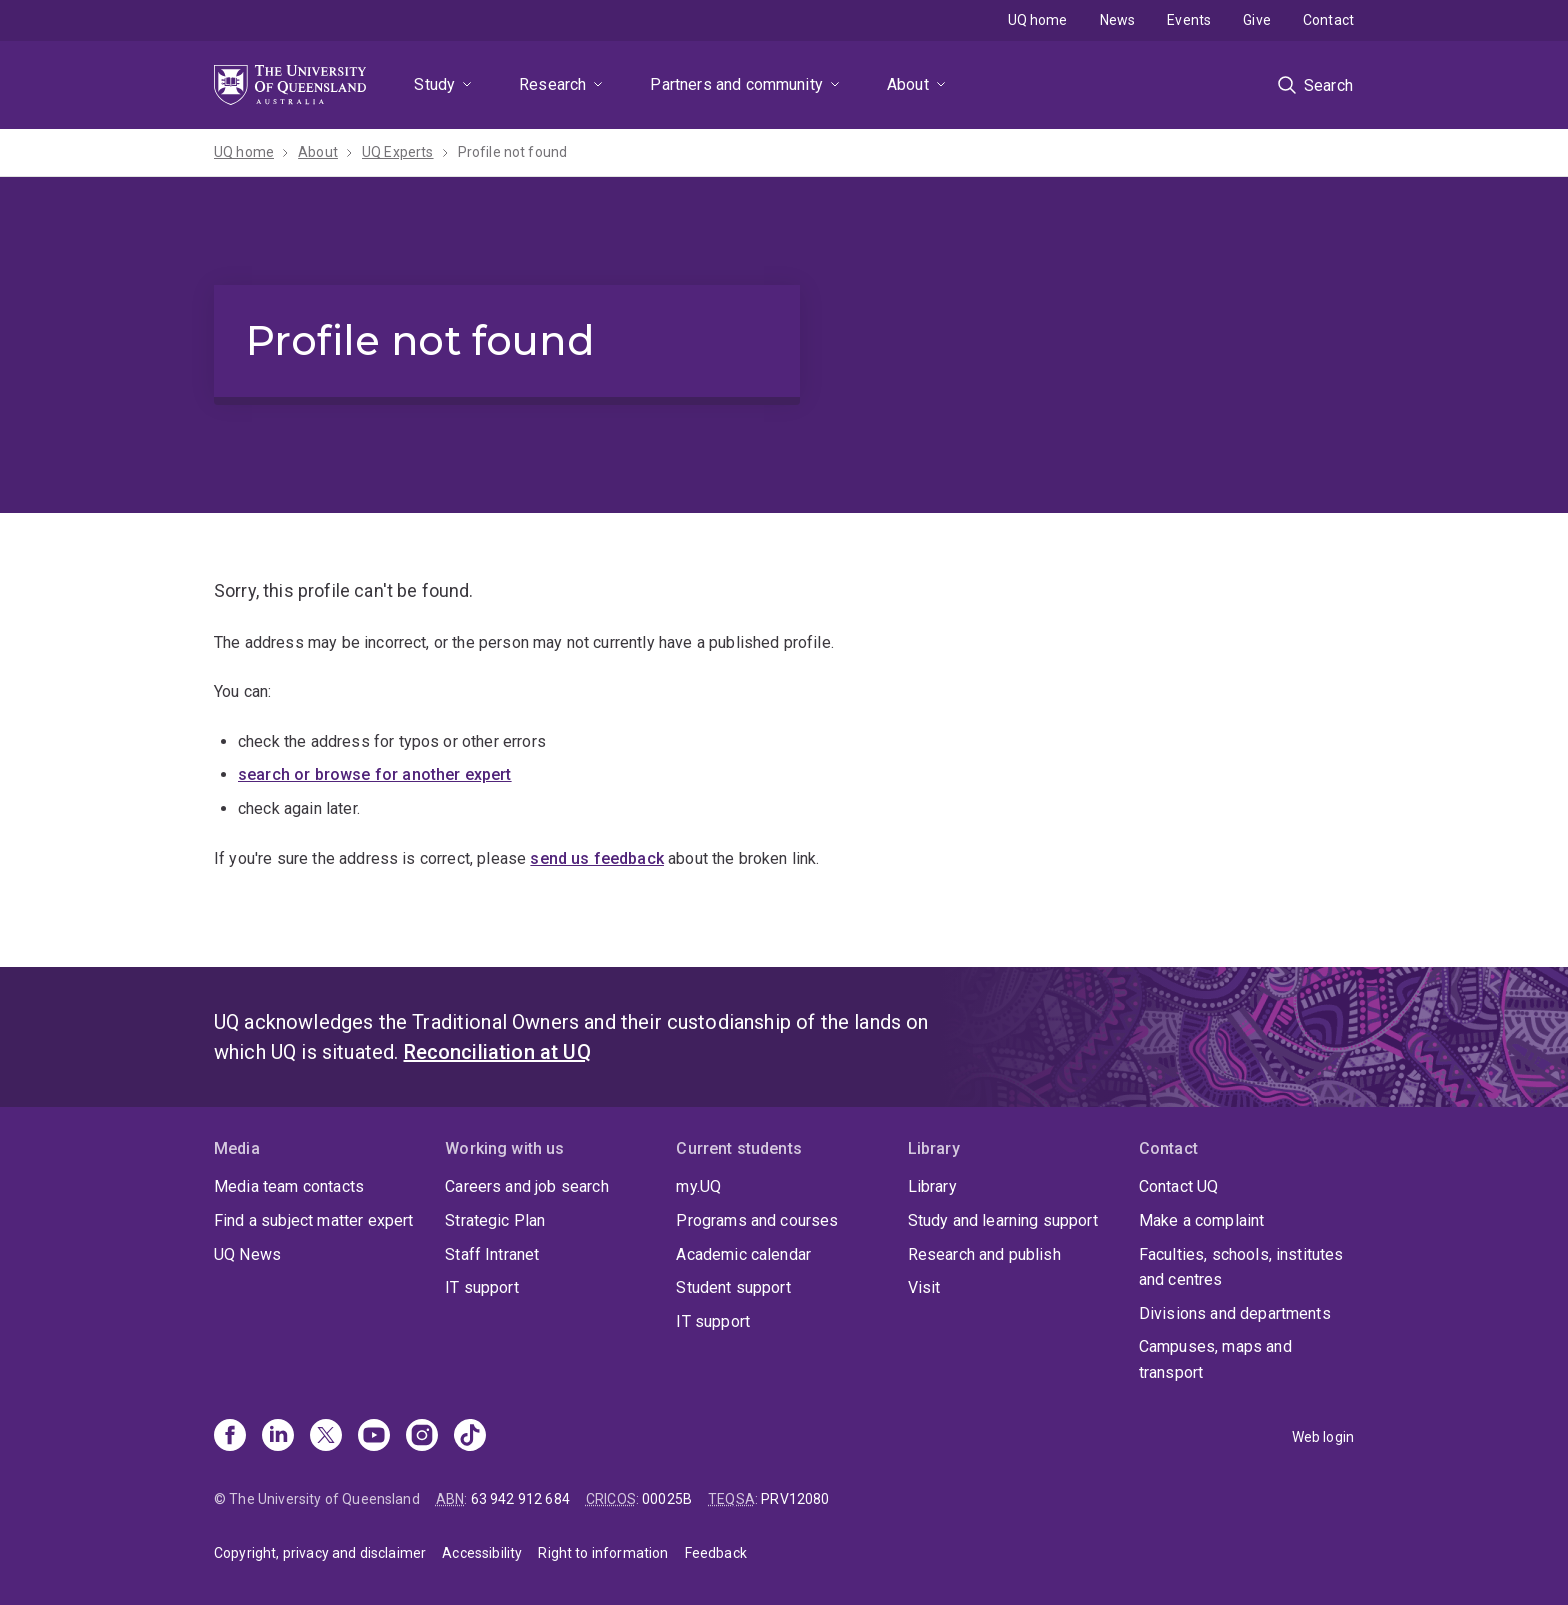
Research (552, 84)
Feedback (716, 1553)
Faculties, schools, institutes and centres (1241, 1267)
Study (434, 84)
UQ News (247, 1254)
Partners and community (736, 84)
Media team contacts (289, 1186)
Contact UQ (1179, 1186)
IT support (482, 1287)
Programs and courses (757, 1220)
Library (932, 1186)
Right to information (603, 1553)
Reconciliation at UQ (497, 1052)
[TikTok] (470, 1437)
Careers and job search (527, 1186)
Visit (924, 1287)
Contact (1328, 20)
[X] (326, 1437)
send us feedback (597, 858)
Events (1189, 20)
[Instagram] (422, 1437)
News (1118, 20)
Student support (733, 1287)
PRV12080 (795, 1499)
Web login (1323, 1437)
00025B (667, 1499)
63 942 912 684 (520, 1499)
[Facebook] (230, 1437)
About (908, 84)
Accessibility (482, 1553)
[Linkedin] (278, 1437)
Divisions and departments (1235, 1313)
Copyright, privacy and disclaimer (320, 1553)
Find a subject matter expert (313, 1220)
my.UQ (698, 1186)
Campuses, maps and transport (1215, 1359)
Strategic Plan (495, 1220)
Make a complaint (1202, 1220)
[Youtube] (374, 1437)
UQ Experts (398, 152)
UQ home (1038, 20)
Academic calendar (743, 1254)
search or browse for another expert (375, 774)
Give (1257, 20)
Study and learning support (1003, 1220)
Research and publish (984, 1254)
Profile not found (513, 152)
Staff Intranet (492, 1254)
